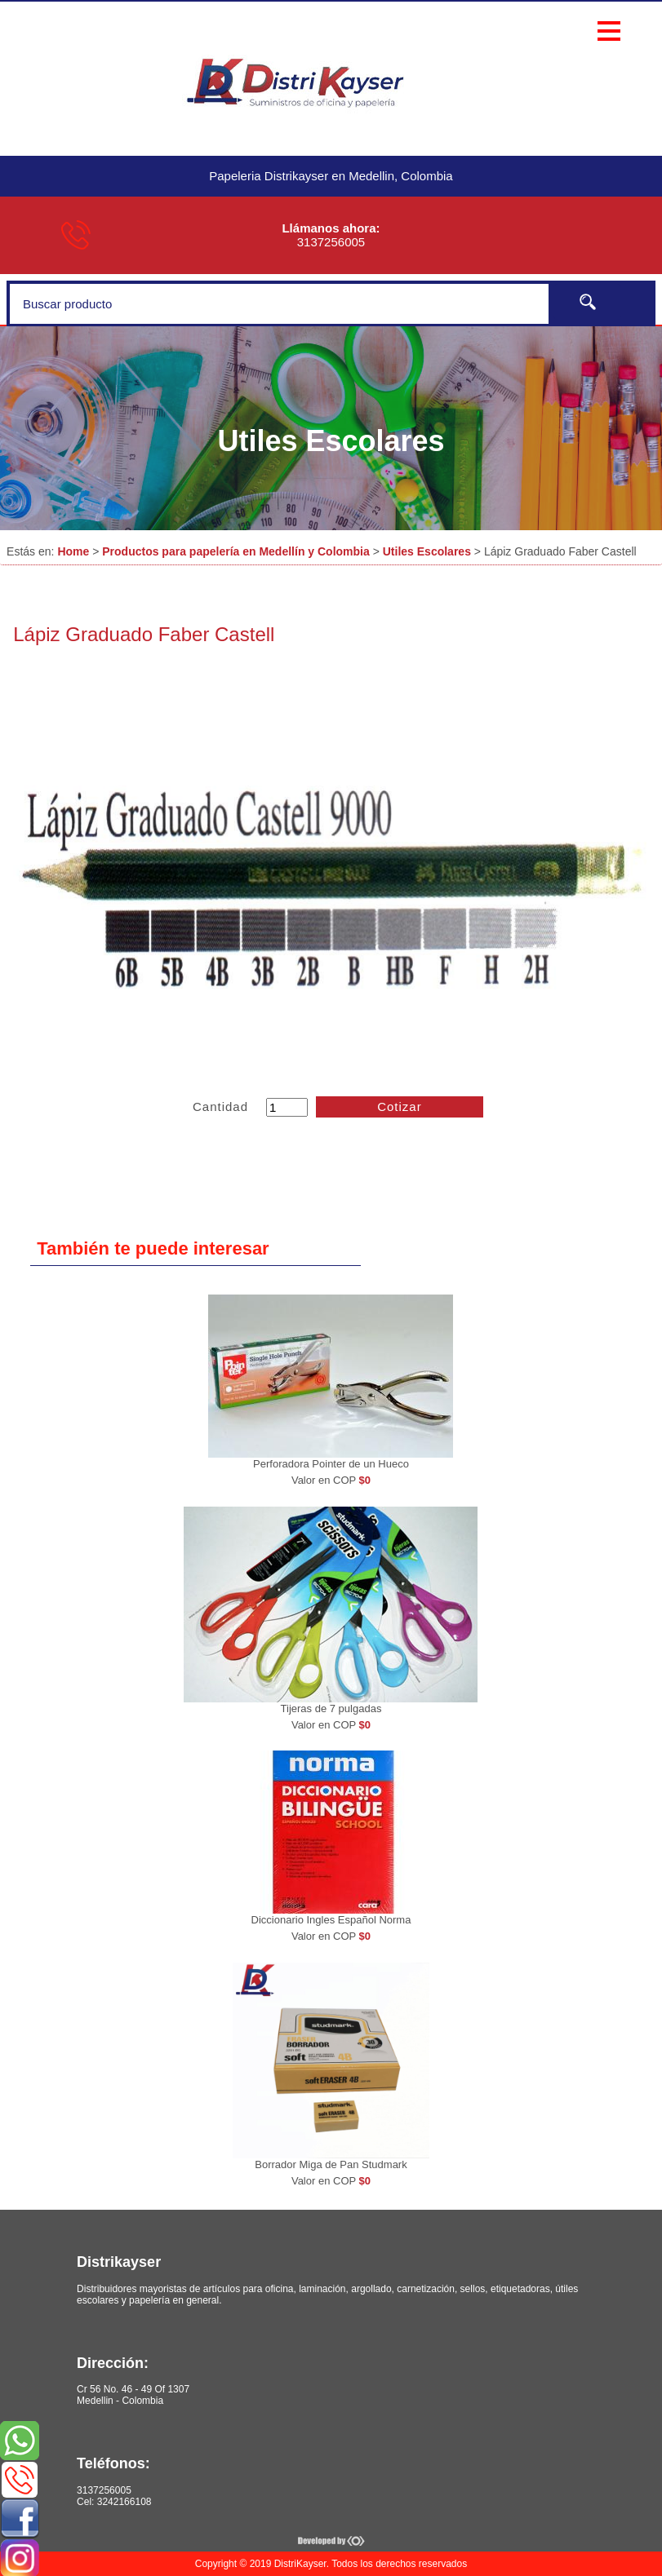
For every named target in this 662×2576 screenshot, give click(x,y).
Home (73, 551)
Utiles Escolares (427, 551)
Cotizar (399, 1106)
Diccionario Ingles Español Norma (331, 1920)
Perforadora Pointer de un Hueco (331, 1464)
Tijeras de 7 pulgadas (331, 1708)
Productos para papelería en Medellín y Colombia (236, 551)
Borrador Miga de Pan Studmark (331, 2164)
